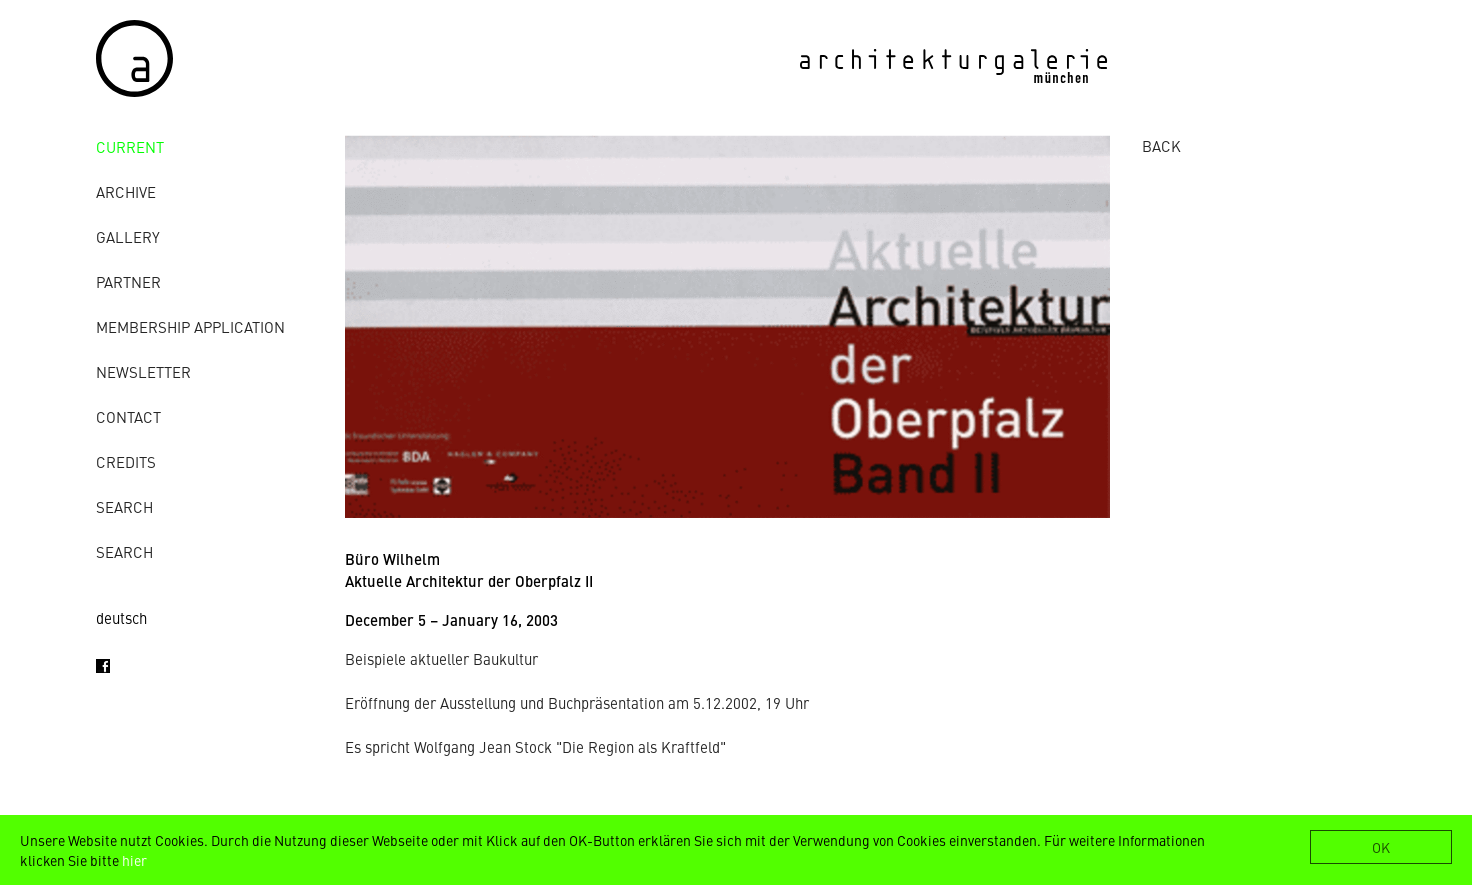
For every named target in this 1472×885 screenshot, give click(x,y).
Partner (128, 281)
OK (1381, 847)
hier (134, 860)
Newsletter (143, 371)
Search (124, 506)
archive (126, 191)
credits (126, 461)
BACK (1161, 145)
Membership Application (190, 326)
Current (130, 146)
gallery (128, 236)
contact (128, 416)
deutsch (121, 617)
